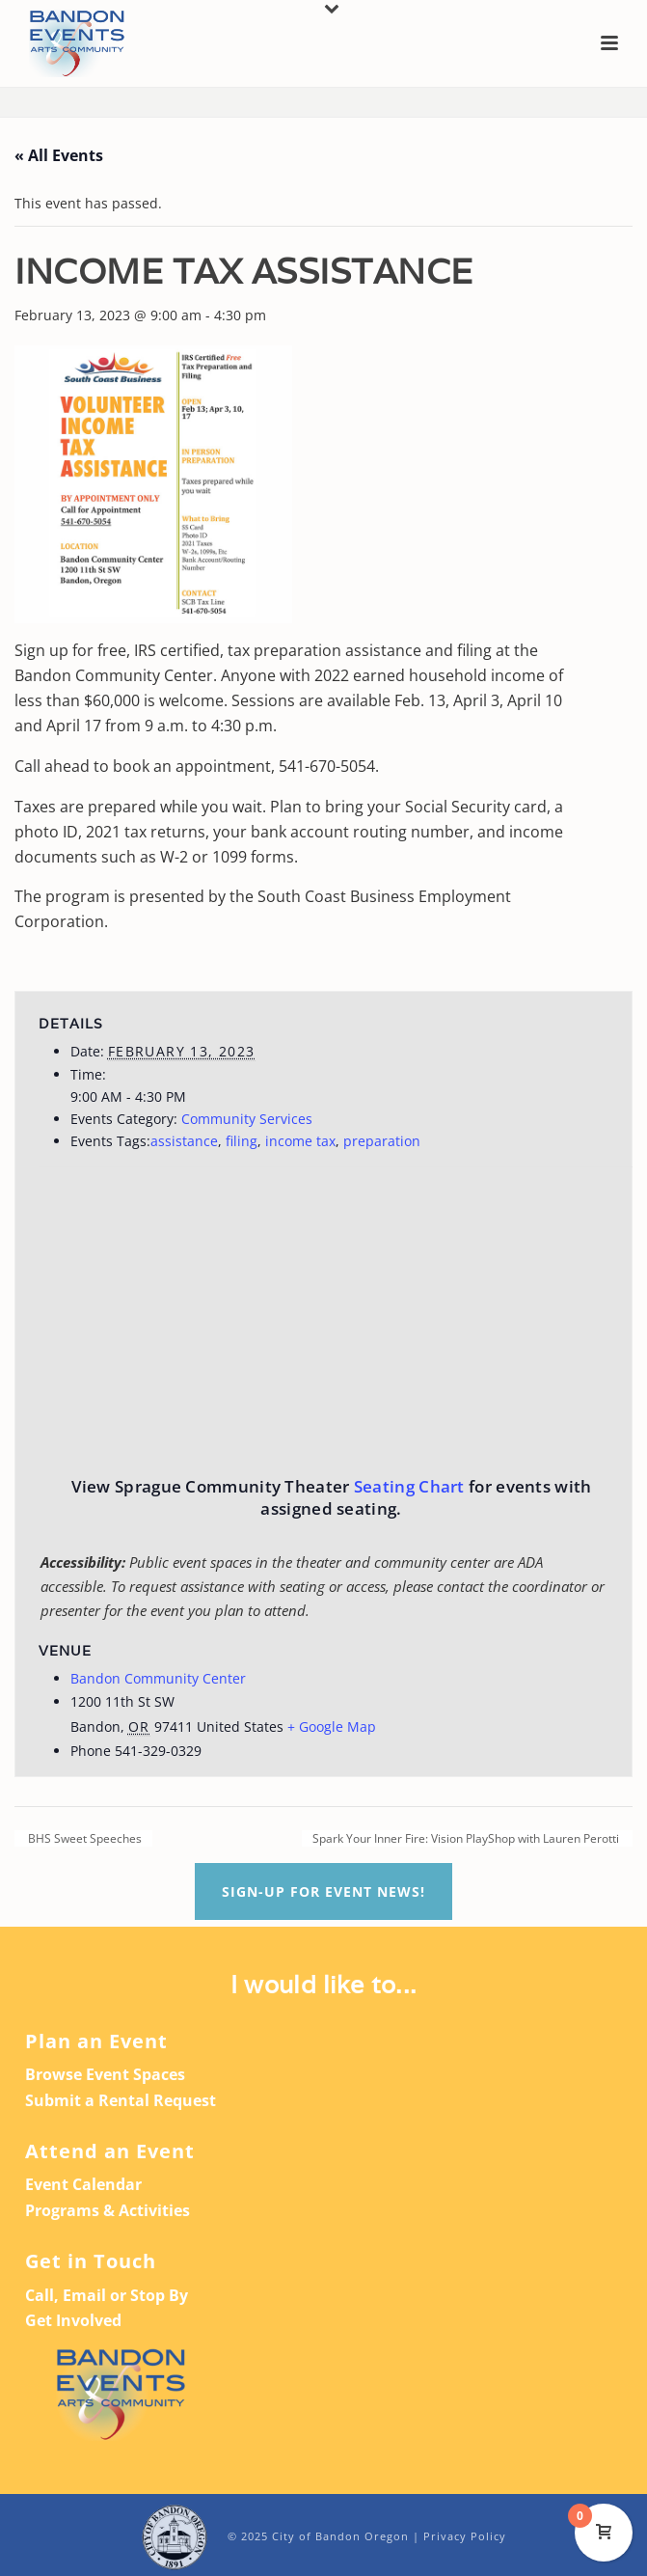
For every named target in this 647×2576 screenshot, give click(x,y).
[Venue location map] (487, 1307)
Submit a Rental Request (120, 2100)
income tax (300, 1141)
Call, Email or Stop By (106, 2295)
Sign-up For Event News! (323, 1891)
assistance (184, 1141)
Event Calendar (83, 2184)
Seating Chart (409, 1486)
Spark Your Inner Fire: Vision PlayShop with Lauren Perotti (467, 1838)
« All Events (58, 155)
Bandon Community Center (158, 1678)
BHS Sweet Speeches (83, 1838)
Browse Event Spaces (105, 2074)
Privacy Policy (464, 2536)
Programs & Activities (107, 2210)
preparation (381, 1141)
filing (241, 1141)
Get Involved (73, 2320)
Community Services (246, 1119)
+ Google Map (331, 1726)
